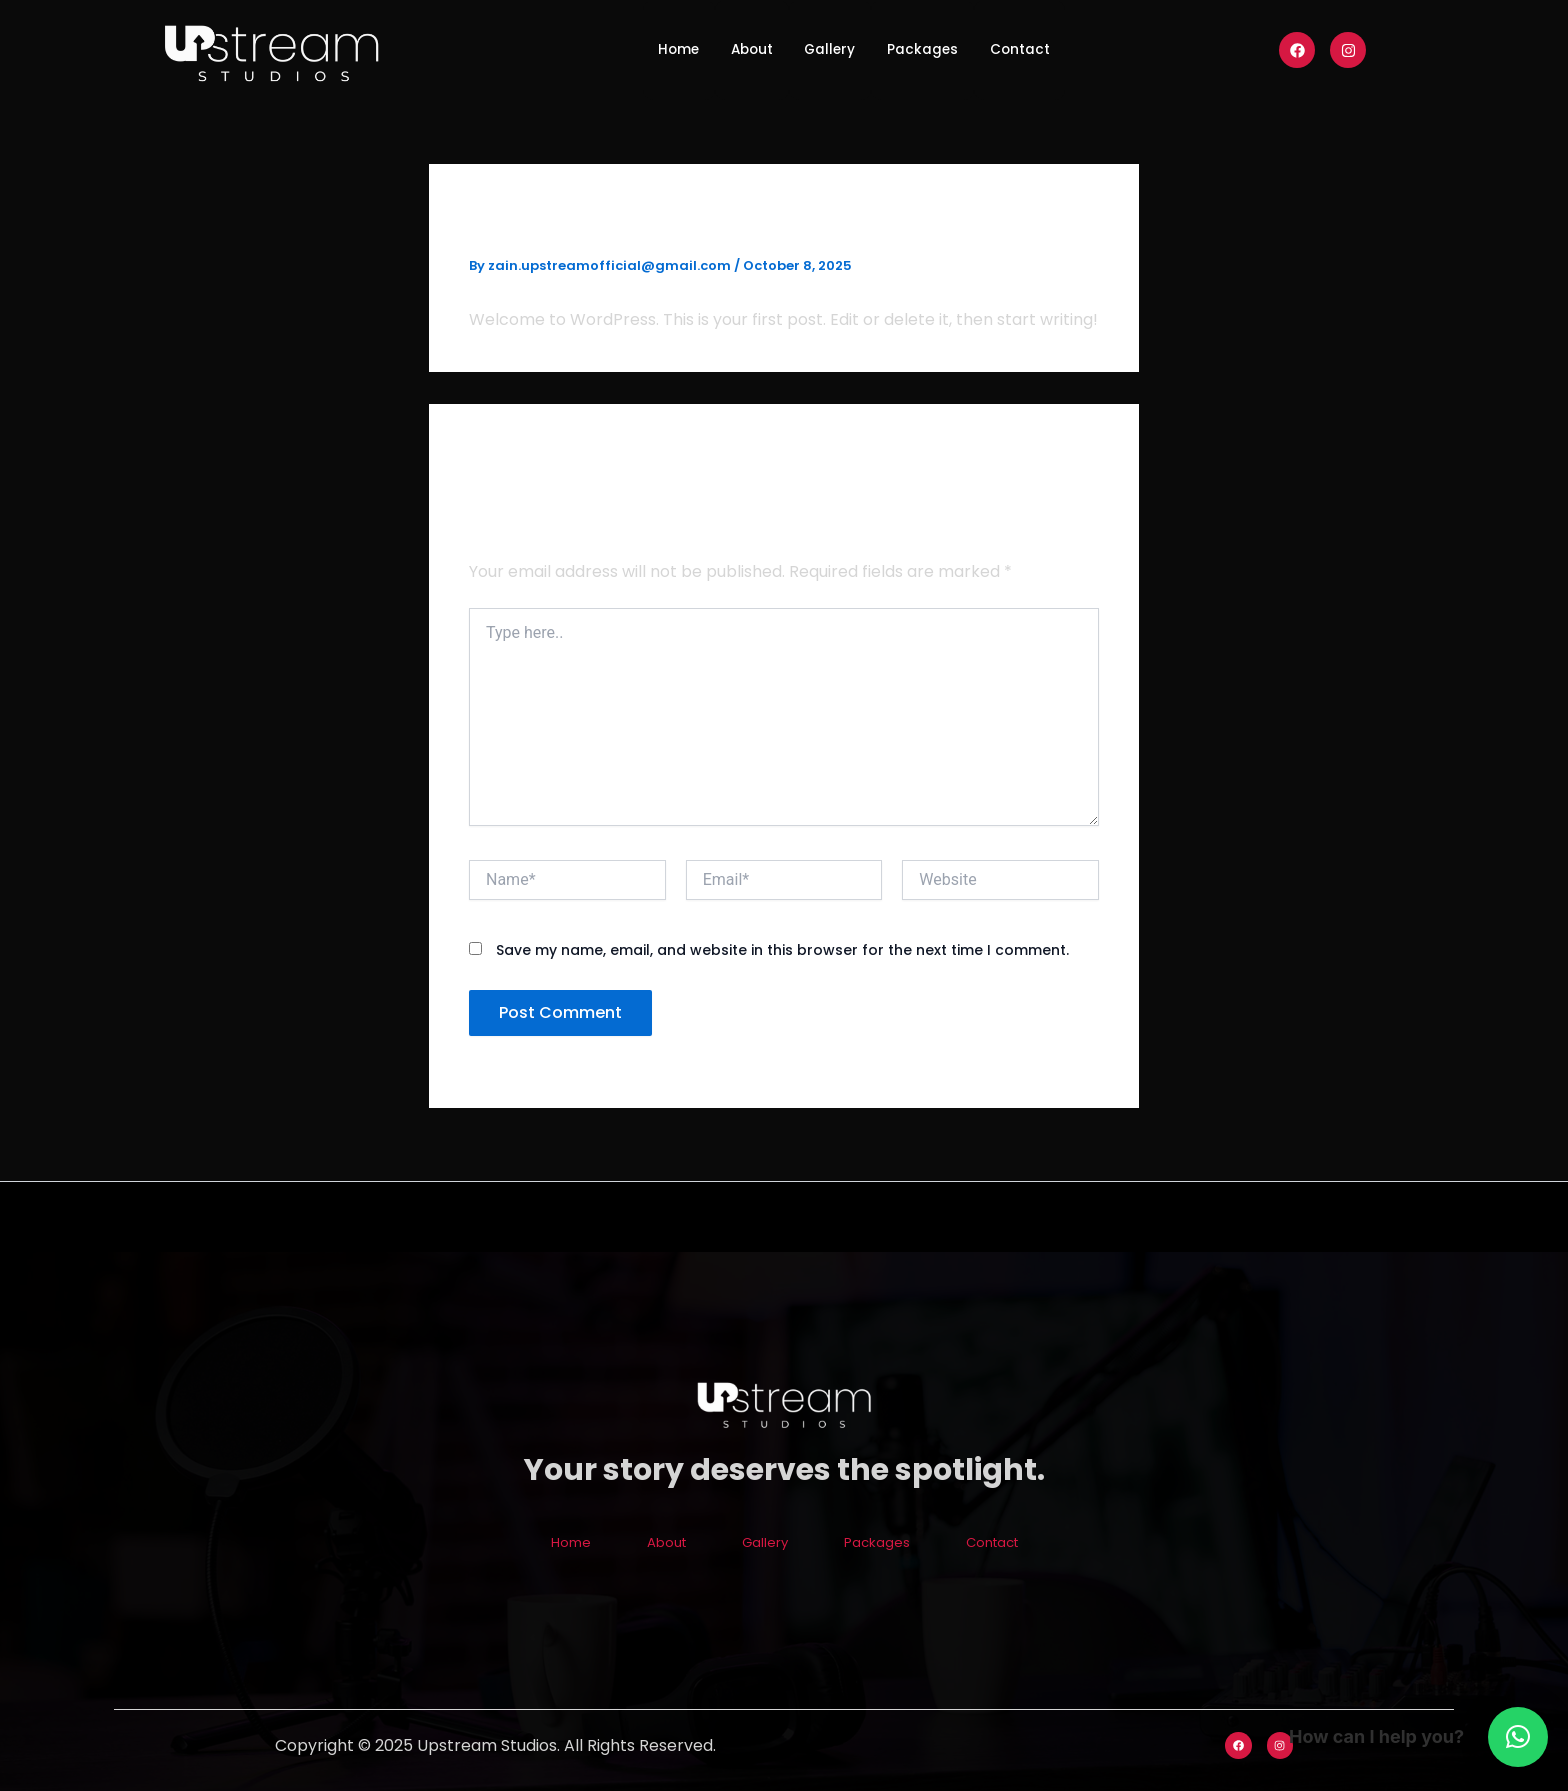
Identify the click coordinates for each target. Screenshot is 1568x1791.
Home (646, 49)
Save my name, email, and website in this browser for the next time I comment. (782, 950)
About (735, 49)
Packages (937, 49)
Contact (1051, 49)
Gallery (828, 49)
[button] (1518, 1737)
